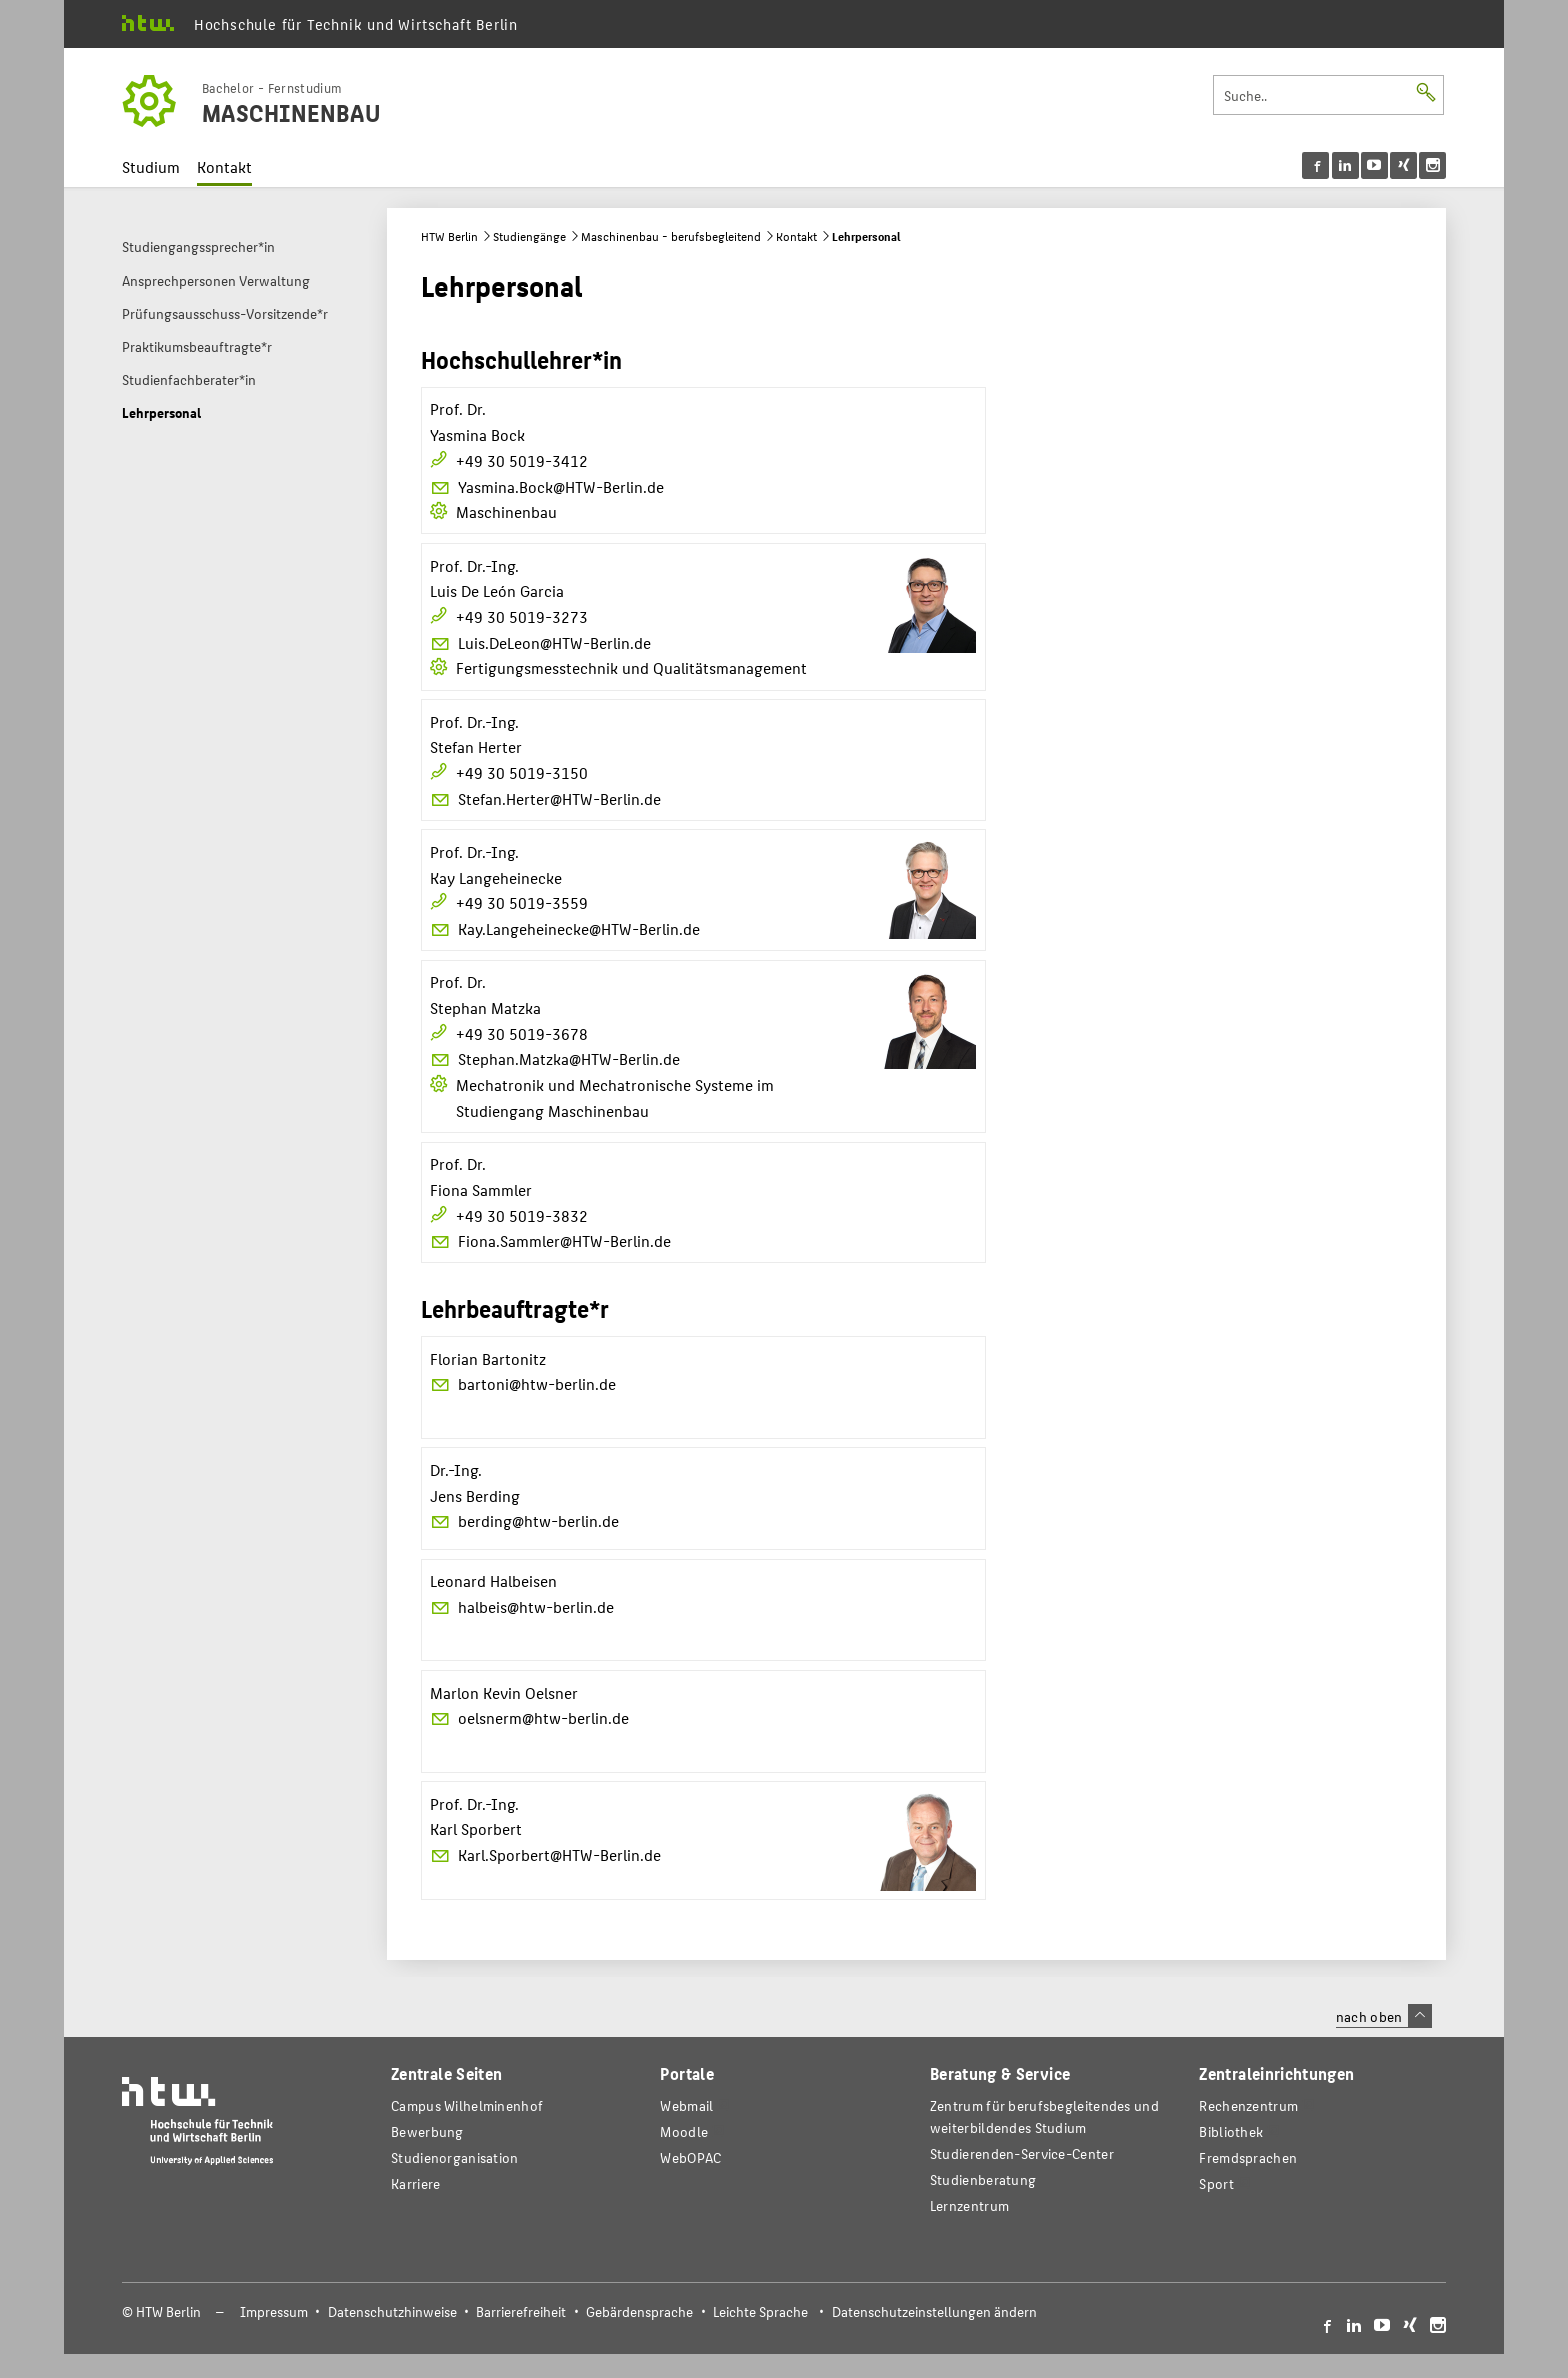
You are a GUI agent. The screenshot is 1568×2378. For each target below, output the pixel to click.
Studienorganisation (455, 2157)
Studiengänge (529, 236)
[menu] (1374, 165)
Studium (151, 166)
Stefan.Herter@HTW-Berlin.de (546, 798)
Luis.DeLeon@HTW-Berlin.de (541, 642)
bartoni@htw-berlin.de (523, 1383)
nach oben (1384, 2016)
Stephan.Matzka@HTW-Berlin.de (555, 1058)
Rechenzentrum (1248, 2105)
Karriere (415, 2183)
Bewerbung (427, 2131)
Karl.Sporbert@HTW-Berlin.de (546, 1854)
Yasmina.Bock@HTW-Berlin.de (547, 486)
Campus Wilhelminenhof (467, 2105)
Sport (1216, 2183)
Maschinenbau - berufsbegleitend (671, 236)
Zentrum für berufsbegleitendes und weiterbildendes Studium (1044, 2116)
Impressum (274, 2311)
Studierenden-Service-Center (1022, 2153)
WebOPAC (690, 2157)
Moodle (684, 2131)
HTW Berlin (449, 236)
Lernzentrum (969, 2205)
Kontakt (224, 166)
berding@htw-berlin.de (525, 1520)
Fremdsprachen (1248, 2157)
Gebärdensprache (639, 2311)
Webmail (686, 2105)
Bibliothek (1231, 2131)
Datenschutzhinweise (392, 2311)
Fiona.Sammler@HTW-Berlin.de (551, 1240)
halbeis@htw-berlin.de (522, 1606)
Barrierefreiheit (521, 2311)
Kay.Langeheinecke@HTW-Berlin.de (565, 928)
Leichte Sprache (760, 2311)
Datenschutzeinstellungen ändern (934, 2311)
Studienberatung (983, 2179)
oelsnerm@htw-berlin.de (530, 1717)
